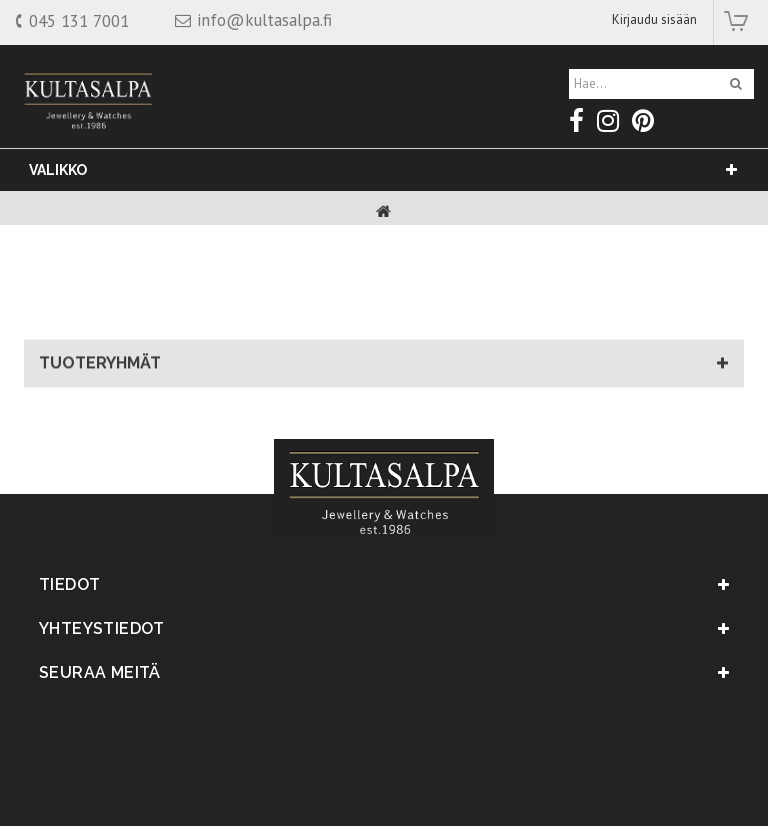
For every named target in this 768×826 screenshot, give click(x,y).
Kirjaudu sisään (654, 19)
